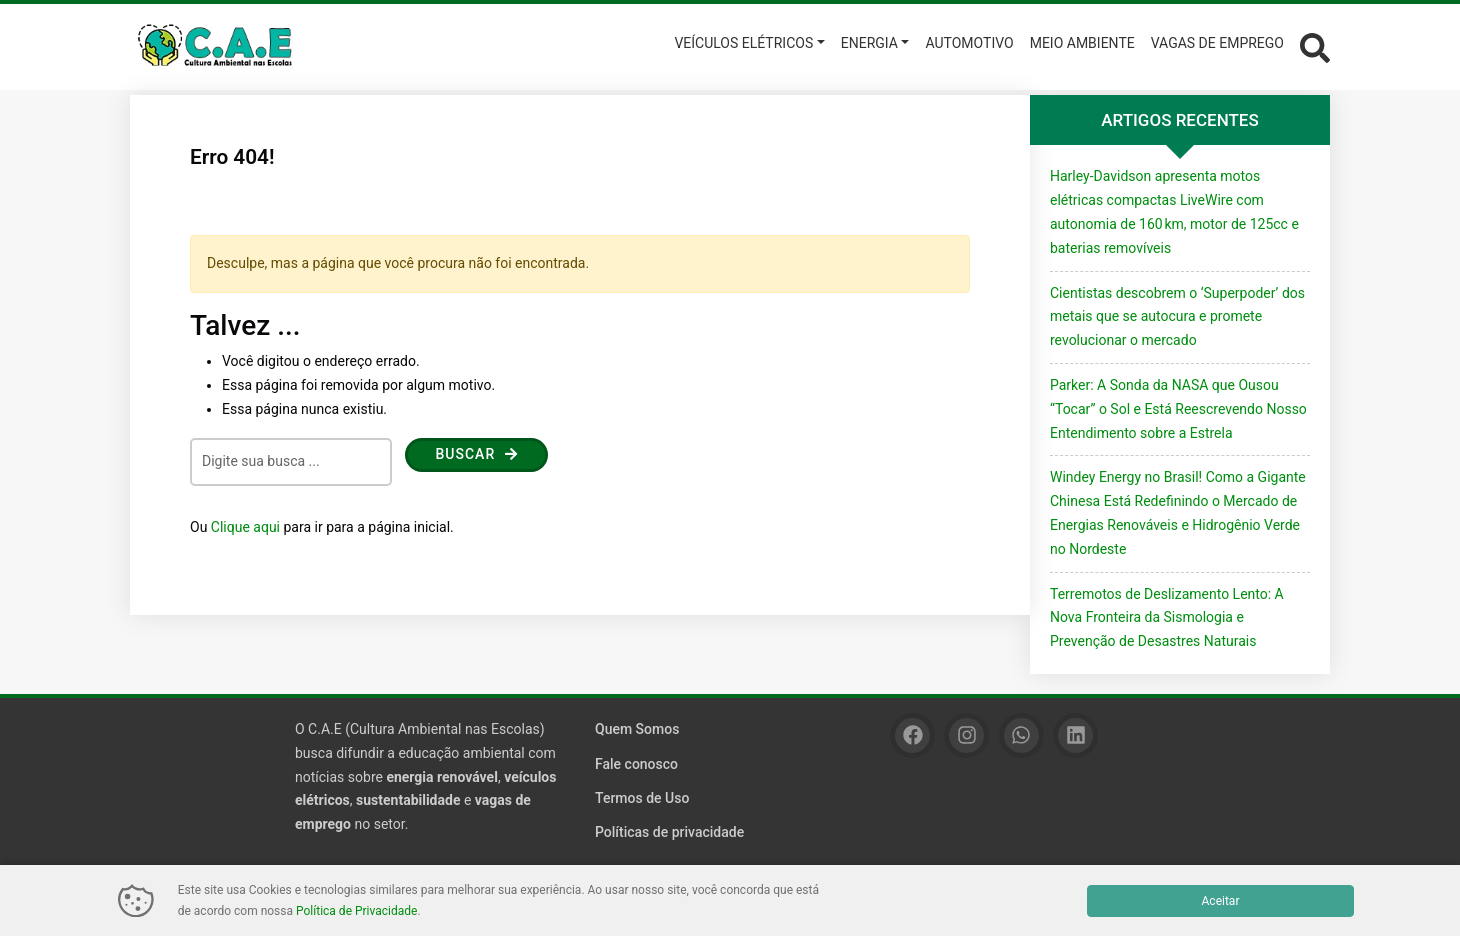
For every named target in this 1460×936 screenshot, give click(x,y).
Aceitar (1221, 901)
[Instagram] (966, 735)
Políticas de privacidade (669, 832)
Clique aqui (245, 527)
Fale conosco (636, 764)
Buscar (476, 454)
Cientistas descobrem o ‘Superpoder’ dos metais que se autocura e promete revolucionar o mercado (1177, 317)
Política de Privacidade (356, 911)
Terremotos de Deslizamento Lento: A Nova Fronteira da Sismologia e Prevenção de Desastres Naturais (1167, 618)
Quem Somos (637, 729)
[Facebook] (912, 735)
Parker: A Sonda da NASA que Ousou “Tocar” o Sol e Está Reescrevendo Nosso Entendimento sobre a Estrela (1178, 409)
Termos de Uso (642, 798)
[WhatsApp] (1021, 735)
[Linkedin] (1075, 735)
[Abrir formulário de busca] (1315, 45)
